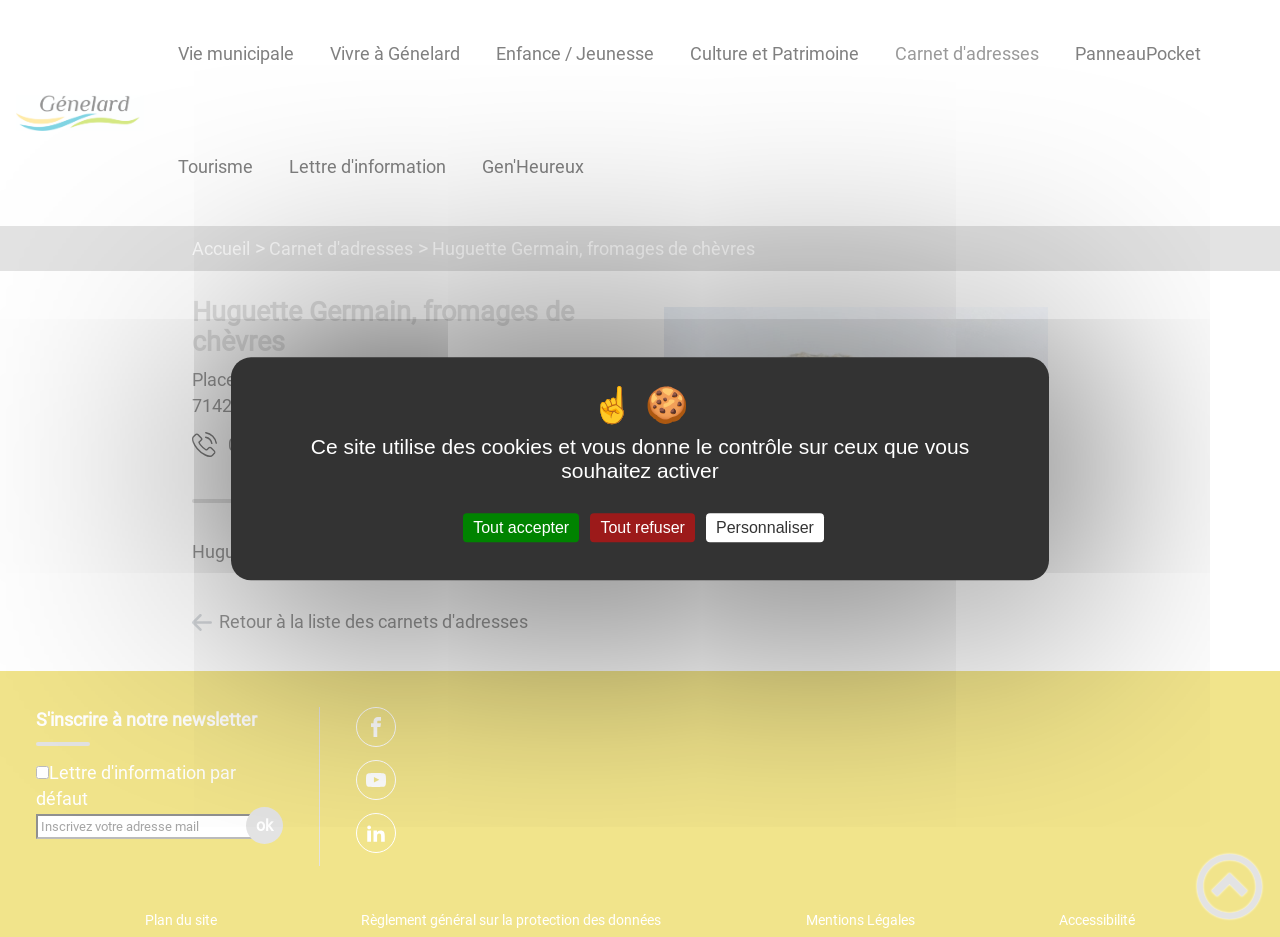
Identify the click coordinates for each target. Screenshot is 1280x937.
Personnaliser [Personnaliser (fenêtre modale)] (765, 527)
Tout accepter (521, 527)
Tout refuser (642, 527)
